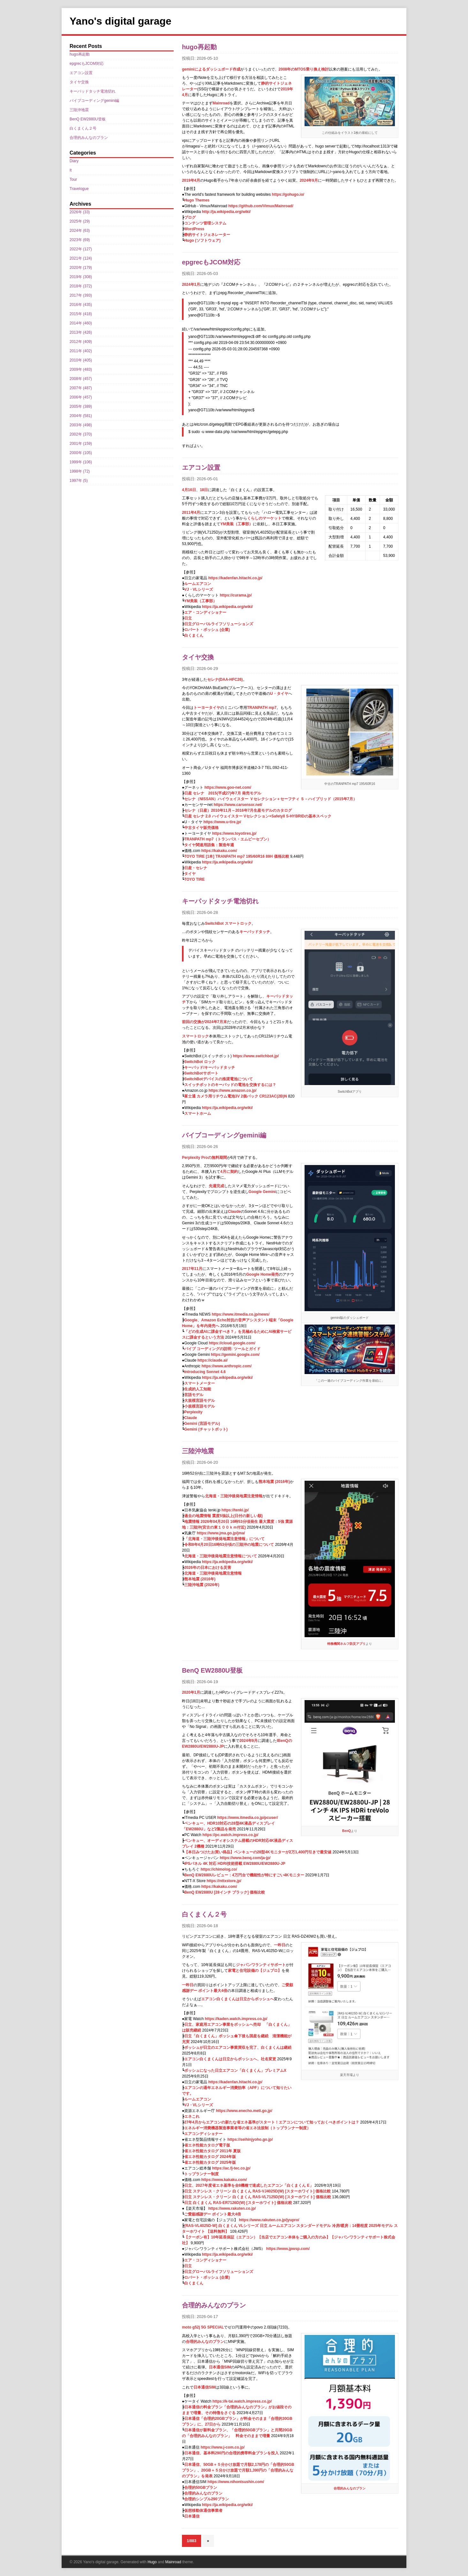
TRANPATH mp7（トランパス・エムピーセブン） (227, 839)
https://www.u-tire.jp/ (222, 822)
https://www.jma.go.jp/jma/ (221, 1533)
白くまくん (193, 635)
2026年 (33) (80, 212)
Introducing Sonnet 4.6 (205, 1372)
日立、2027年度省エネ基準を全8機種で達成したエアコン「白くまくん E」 (248, 2185)
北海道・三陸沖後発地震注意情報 (233, 1496)
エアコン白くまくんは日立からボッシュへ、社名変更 (230, 2059)
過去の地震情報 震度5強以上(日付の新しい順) (223, 1516)
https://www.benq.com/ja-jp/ (245, 1858)
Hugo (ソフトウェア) (202, 240)
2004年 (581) (81, 416)
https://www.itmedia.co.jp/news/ (240, 1314)
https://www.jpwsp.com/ (288, 2248)
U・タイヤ (279, 693)
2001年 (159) (81, 443)
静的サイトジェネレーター (207, 234)
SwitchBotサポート (201, 1073)
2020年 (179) (81, 267)
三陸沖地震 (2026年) (201, 1585)
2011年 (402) (81, 351)
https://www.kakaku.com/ (224, 2179)
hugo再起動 (199, 46)
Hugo (152, 2562)
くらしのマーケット (264, 518)
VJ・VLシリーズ (198, 589)
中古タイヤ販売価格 (201, 827)
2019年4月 (191, 180)
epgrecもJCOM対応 (211, 262)
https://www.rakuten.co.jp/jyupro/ (269, 2220)
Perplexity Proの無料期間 (204, 1157)
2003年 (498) (81, 425)
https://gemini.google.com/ (235, 1354)
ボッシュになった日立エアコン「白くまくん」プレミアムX (235, 2070)
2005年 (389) (81, 406)
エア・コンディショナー (205, 612)
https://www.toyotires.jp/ (234, 833)
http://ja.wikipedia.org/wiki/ (226, 211)
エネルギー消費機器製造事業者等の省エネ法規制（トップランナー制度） (247, 2128)
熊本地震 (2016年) (274, 1481)
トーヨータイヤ (206, 707)
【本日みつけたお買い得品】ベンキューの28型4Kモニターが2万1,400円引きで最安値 (257, 1852)
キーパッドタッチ (254, 932)
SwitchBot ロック (199, 1062)
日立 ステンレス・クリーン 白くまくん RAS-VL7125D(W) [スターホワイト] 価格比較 (257, 2197)
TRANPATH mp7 (261, 707)
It (71, 170)
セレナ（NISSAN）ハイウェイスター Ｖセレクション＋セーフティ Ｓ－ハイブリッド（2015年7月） (270, 799)
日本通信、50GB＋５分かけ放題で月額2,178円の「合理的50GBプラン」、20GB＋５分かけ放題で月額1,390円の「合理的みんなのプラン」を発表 (238, 2470)
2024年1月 (191, 284)
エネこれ (192, 2116)
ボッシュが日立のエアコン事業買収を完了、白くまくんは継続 (237, 2047)
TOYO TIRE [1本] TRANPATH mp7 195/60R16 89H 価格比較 (236, 856)
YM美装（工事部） (236, 524)
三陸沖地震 (198, 1451)
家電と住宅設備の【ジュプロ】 (255, 1970)
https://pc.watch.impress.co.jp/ (230, 1835)
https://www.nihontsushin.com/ (236, 2482)
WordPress (194, 229)
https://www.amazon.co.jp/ (232, 1090)
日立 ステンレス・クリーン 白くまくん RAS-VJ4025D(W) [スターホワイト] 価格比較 (257, 2191)
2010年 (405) (81, 360)
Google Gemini (262, 1191)
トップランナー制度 (201, 2174)
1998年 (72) (80, 471)
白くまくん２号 (204, 1914)
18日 (204, 490)
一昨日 (279, 1945)
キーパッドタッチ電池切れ (220, 901)
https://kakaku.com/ (219, 850)
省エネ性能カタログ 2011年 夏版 (212, 2151)
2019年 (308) (81, 277)
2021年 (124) (81, 258)
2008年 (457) (81, 378)
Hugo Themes (196, 200)
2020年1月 (191, 1692)
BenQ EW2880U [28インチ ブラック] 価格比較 (224, 1892)
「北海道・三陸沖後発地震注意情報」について (224, 1539)
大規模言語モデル (199, 1400)
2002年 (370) (81, 434)
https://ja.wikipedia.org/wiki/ (227, 606)
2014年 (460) (81, 323)
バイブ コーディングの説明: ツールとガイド (222, 1349)
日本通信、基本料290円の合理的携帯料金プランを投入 (231, 2453)
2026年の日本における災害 (207, 1567)
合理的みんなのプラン (214, 2305)
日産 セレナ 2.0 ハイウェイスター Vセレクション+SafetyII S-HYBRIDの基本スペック (257, 816)
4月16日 (189, 490)
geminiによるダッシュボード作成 (211, 69)
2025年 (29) (80, 221)
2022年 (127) (81, 249)
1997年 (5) (79, 480)
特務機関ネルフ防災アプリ (346, 1643)
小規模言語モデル (199, 1406)
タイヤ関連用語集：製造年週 (209, 845)
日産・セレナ (195, 868)
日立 (188, 618)
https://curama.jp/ (236, 595)
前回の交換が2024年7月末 (204, 1022)
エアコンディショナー (203, 2133)
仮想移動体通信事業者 (203, 2510)
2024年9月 (309, 180)
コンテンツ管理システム (205, 223)
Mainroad (221, 103)
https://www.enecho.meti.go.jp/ (244, 2111)
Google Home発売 (262, 1274)
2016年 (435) (81, 304)
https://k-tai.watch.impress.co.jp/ (242, 2401)
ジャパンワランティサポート (261, 1965)
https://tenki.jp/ (235, 1510)
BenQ (346, 1831)
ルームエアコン (197, 583)
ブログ (190, 217)
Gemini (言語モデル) (202, 1423)
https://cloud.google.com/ (232, 1343)
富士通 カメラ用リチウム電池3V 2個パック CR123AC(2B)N (235, 1096)
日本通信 (192, 2516)
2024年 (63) (80, 230)
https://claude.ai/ (213, 1360)
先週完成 (216, 1186)
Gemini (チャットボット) (206, 1429)
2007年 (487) (81, 388)
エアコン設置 (201, 467)
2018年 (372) (81, 286)
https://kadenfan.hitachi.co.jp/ (235, 578)
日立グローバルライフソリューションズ (218, 624)
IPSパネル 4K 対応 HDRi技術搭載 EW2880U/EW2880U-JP (234, 1863)
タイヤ (190, 873)
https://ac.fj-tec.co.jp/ (231, 2168)
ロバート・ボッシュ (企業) (207, 629)
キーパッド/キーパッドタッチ (209, 1067)
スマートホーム (197, 1113)
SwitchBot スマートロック (228, 923)
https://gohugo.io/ (288, 194)
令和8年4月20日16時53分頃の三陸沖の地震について (229, 1544)
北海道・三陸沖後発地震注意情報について (220, 1556)
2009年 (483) (81, 369)
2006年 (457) (81, 397)
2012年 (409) (81, 341)
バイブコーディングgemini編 (224, 1135)
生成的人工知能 (197, 1389)
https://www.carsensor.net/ (238, 804)
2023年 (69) (80, 240)
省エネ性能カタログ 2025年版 (210, 2162)
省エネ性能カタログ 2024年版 (210, 2156)
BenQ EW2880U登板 (212, 1670)
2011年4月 (191, 512)
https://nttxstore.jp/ (224, 1881)
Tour (73, 179)
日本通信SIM (220, 2367)
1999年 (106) (81, 462)
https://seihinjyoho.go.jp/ (250, 2139)
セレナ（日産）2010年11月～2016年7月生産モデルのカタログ (238, 810)
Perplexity (193, 1412)
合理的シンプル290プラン (206, 2499)
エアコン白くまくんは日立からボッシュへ (237, 1999)
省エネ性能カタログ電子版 (207, 2145)
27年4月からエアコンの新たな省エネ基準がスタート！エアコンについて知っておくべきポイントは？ (271, 2122)
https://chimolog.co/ (219, 1869)
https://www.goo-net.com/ (228, 787)
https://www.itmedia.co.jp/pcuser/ (247, 1817)
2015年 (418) (81, 314)
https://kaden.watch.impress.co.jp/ (236, 2019)
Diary (74, 161)
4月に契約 (229, 1171)
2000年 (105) (81, 453)
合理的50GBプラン (200, 2487)
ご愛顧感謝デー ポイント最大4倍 (212, 2214)
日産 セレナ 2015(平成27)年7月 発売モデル (222, 793)
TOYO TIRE (194, 879)
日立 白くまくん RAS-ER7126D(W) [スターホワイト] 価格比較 (238, 2202)
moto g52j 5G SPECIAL (203, 2327)
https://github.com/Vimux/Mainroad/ (260, 206)
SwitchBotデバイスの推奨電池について (218, 1079)
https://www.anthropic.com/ (226, 1366)
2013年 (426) (81, 332)
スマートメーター (199, 1383)
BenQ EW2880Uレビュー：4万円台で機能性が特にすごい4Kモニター (244, 1875)
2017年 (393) (81, 295)
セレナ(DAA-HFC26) (225, 679)
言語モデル (193, 1395)
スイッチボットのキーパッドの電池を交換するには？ (230, 1085)
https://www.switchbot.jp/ (256, 1056)
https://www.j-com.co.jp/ (223, 2447)
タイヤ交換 (198, 657)
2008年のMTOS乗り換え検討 (304, 69)
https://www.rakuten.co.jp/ (232, 2208)
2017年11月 (192, 1268)
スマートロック (195, 1036)
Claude (234, 1211)
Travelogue (79, 188)
